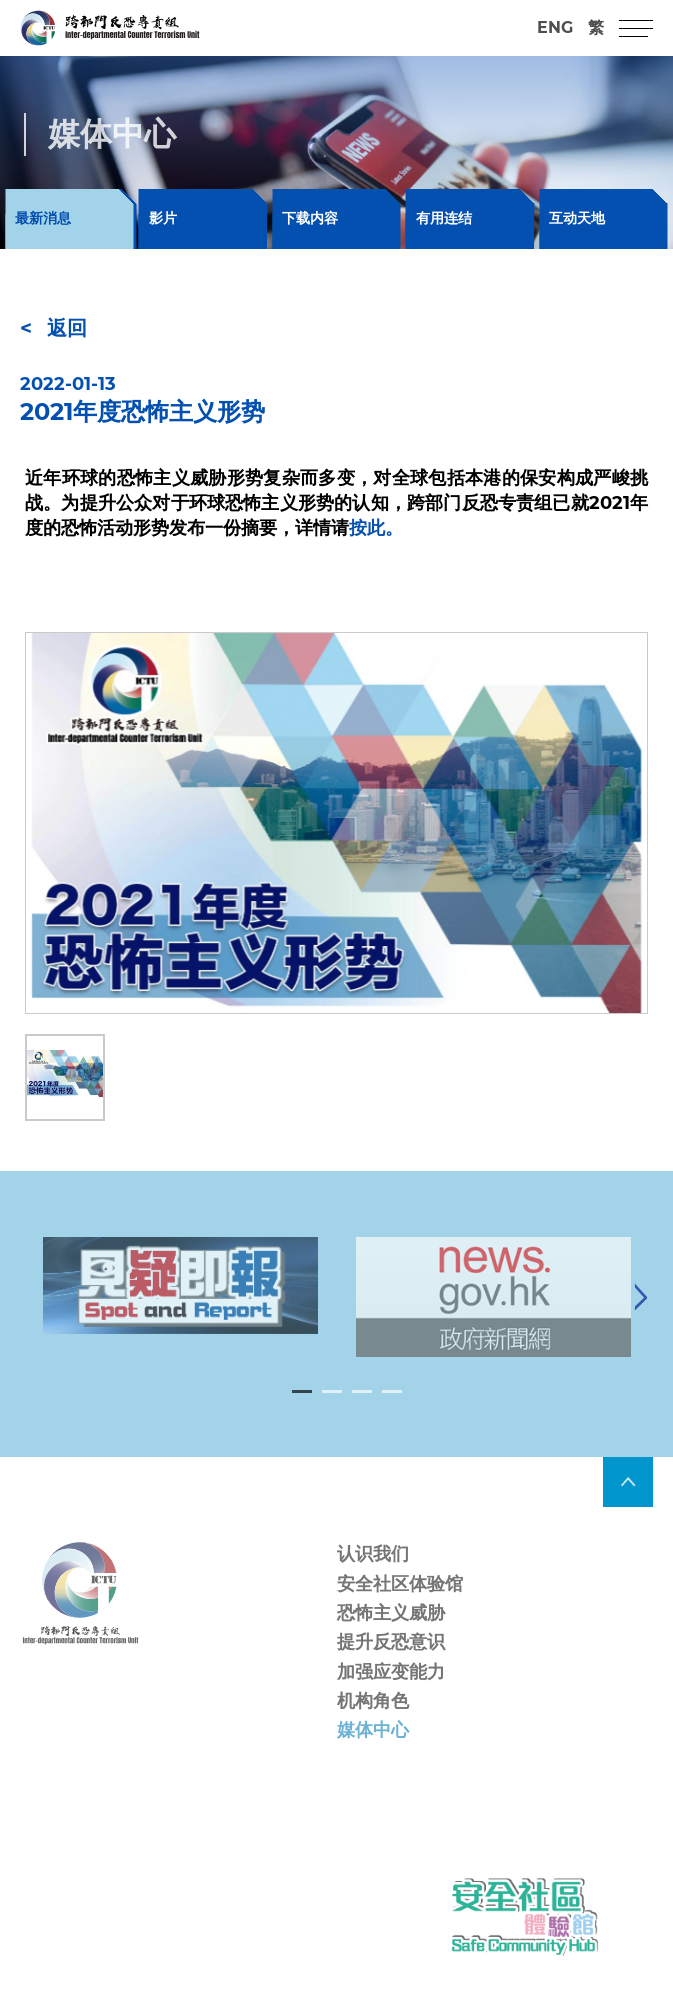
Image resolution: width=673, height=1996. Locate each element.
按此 (367, 528)
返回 (67, 328)
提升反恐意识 (391, 1661)
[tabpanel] (180, 1303)
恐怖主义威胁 (391, 1631)
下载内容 (310, 218)
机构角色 (373, 1719)
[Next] (641, 1315)
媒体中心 (373, 1748)
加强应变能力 (391, 1690)
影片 (163, 218)
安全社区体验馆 (400, 1602)
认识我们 (373, 1573)
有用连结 (444, 218)
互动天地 (577, 218)
